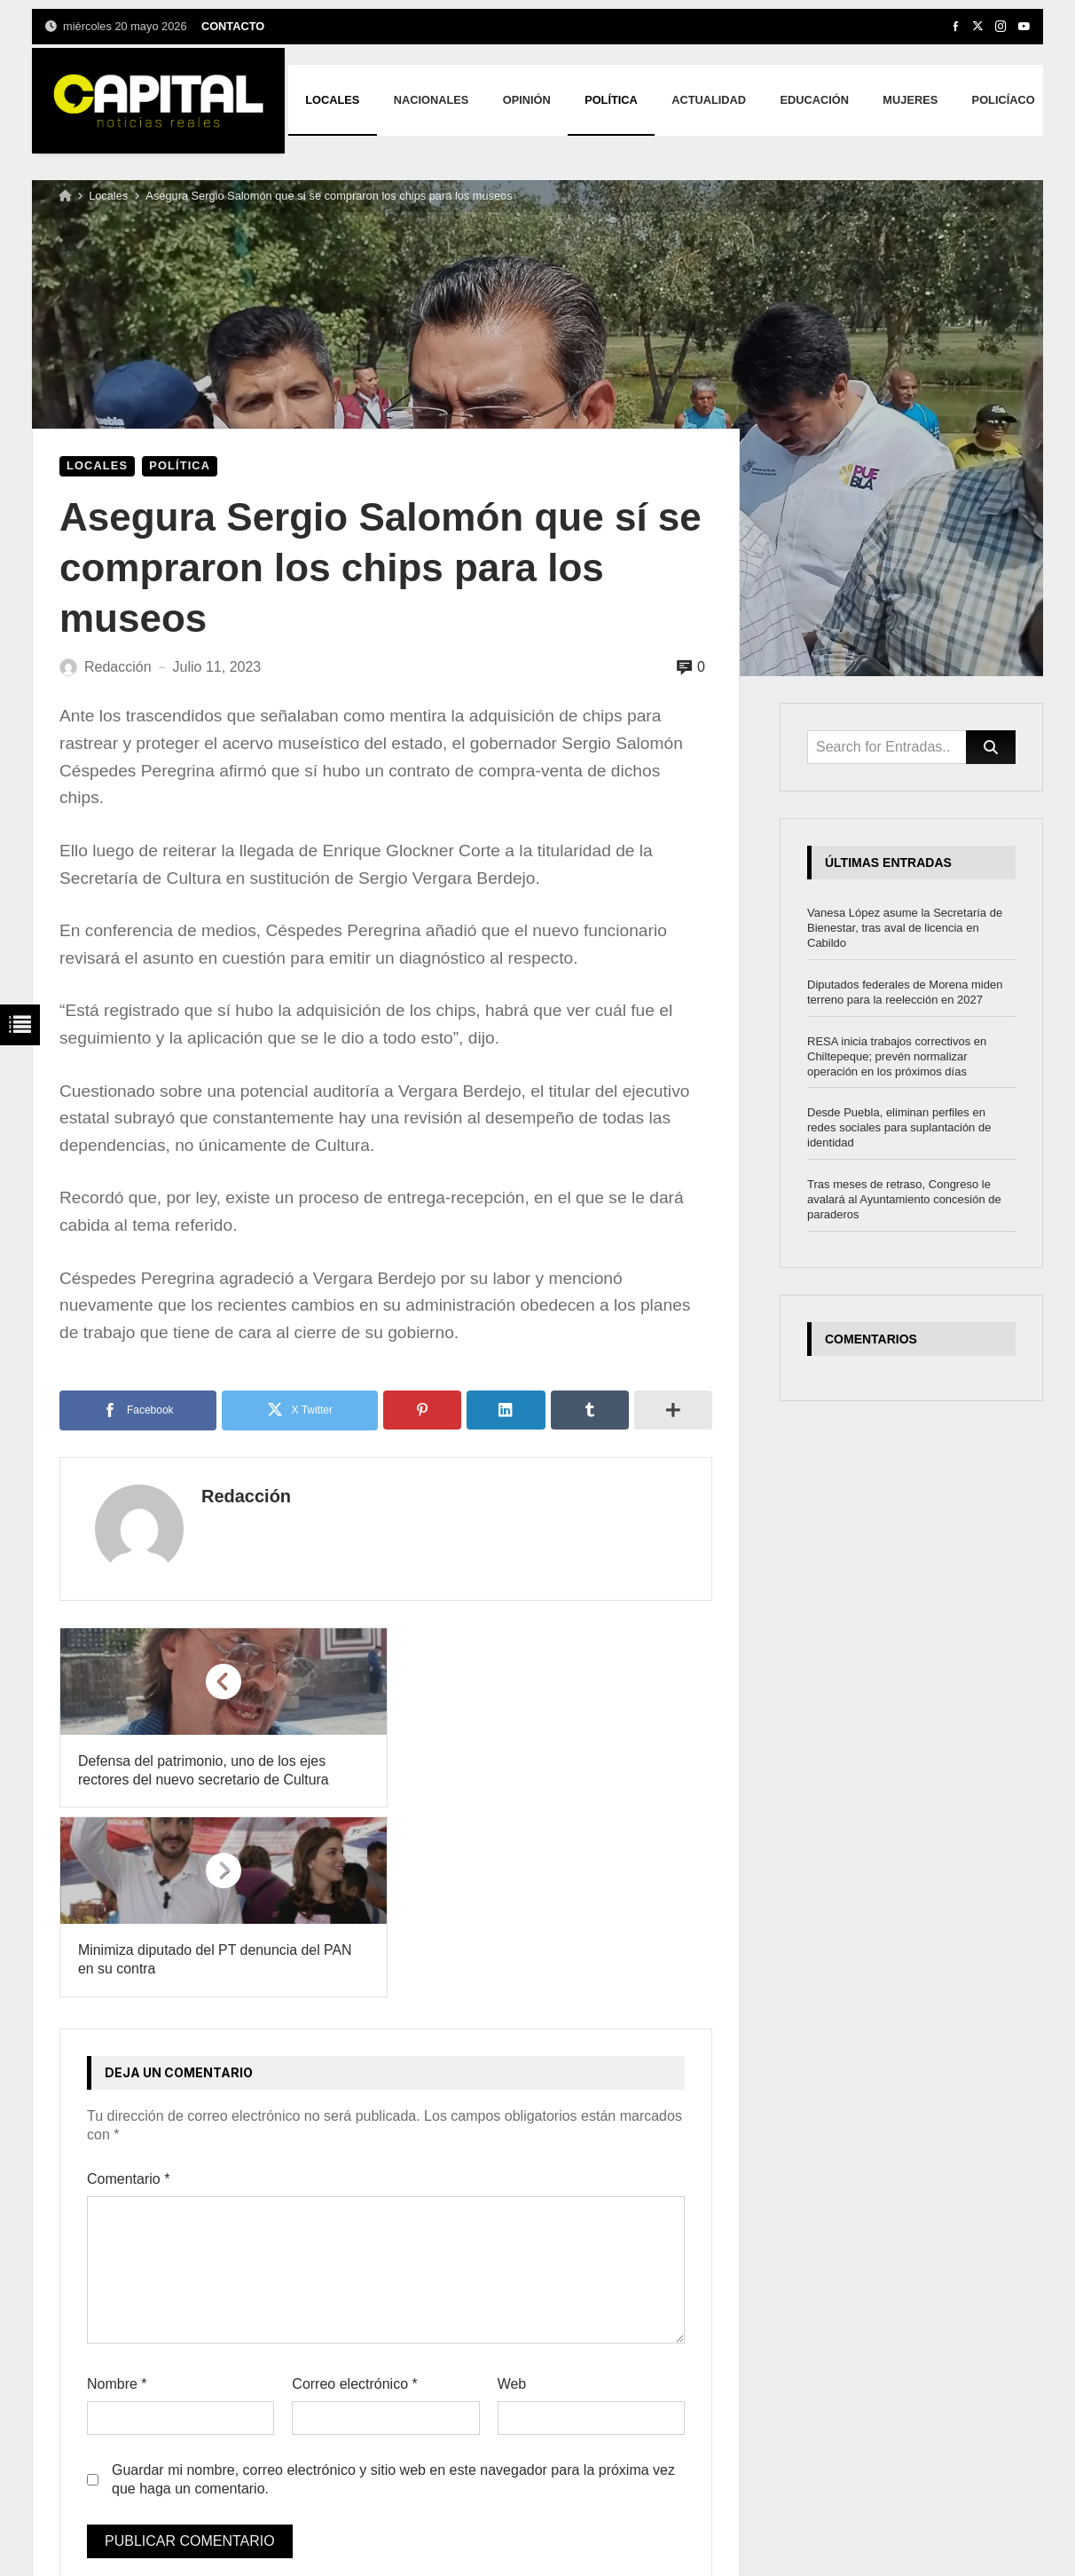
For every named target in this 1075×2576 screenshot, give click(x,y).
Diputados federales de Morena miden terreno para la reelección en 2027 (904, 992)
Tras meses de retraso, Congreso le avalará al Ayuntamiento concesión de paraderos (904, 1199)
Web (512, 2194)
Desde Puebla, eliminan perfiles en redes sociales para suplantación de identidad (899, 1127)
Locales (108, 195)
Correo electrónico (354, 2194)
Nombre (117, 2194)
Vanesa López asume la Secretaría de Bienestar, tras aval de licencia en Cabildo (904, 927)
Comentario (128, 1989)
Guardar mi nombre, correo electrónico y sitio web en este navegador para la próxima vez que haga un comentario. (393, 2290)
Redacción (238, 1496)
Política (179, 465)
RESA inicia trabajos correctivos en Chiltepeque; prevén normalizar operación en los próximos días (896, 1056)
